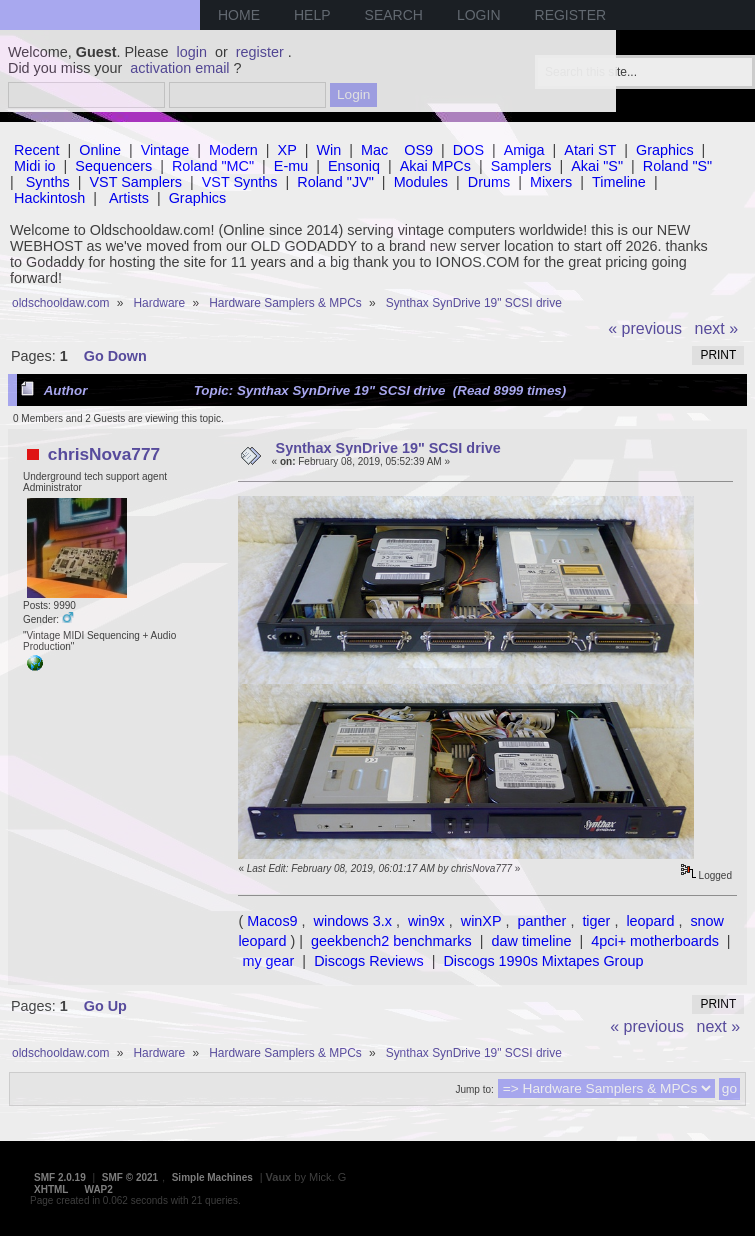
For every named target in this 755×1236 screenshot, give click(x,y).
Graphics (665, 150)
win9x (426, 921)
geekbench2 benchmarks (391, 941)
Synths (48, 182)
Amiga (524, 150)
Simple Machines (212, 1177)
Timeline (619, 182)
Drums (489, 182)
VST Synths (240, 182)
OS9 (418, 150)
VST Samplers (136, 182)
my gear (268, 961)
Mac (374, 150)
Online (100, 150)
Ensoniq (354, 166)
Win (329, 150)
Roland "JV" (335, 182)
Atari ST (590, 150)
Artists (129, 198)
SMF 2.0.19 (60, 1177)
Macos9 (272, 921)
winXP (481, 921)
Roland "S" (677, 166)
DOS (468, 150)
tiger (596, 921)
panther (542, 921)
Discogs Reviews (369, 961)
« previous (645, 328)
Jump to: (474, 1089)
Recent (37, 150)
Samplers (521, 166)
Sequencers (113, 166)
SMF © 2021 (130, 1177)
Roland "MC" (213, 166)
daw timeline (532, 941)
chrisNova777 (104, 454)
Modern (233, 150)
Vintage (165, 150)
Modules (421, 182)
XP (287, 150)
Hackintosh (49, 198)
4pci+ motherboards (655, 941)
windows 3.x (353, 921)
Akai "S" (597, 166)
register (260, 52)
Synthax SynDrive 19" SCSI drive (388, 448)
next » (717, 328)
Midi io (35, 166)
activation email (179, 68)
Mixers (551, 182)
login (192, 52)
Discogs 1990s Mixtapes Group (543, 961)
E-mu (291, 166)
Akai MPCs (435, 166)
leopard (650, 921)
